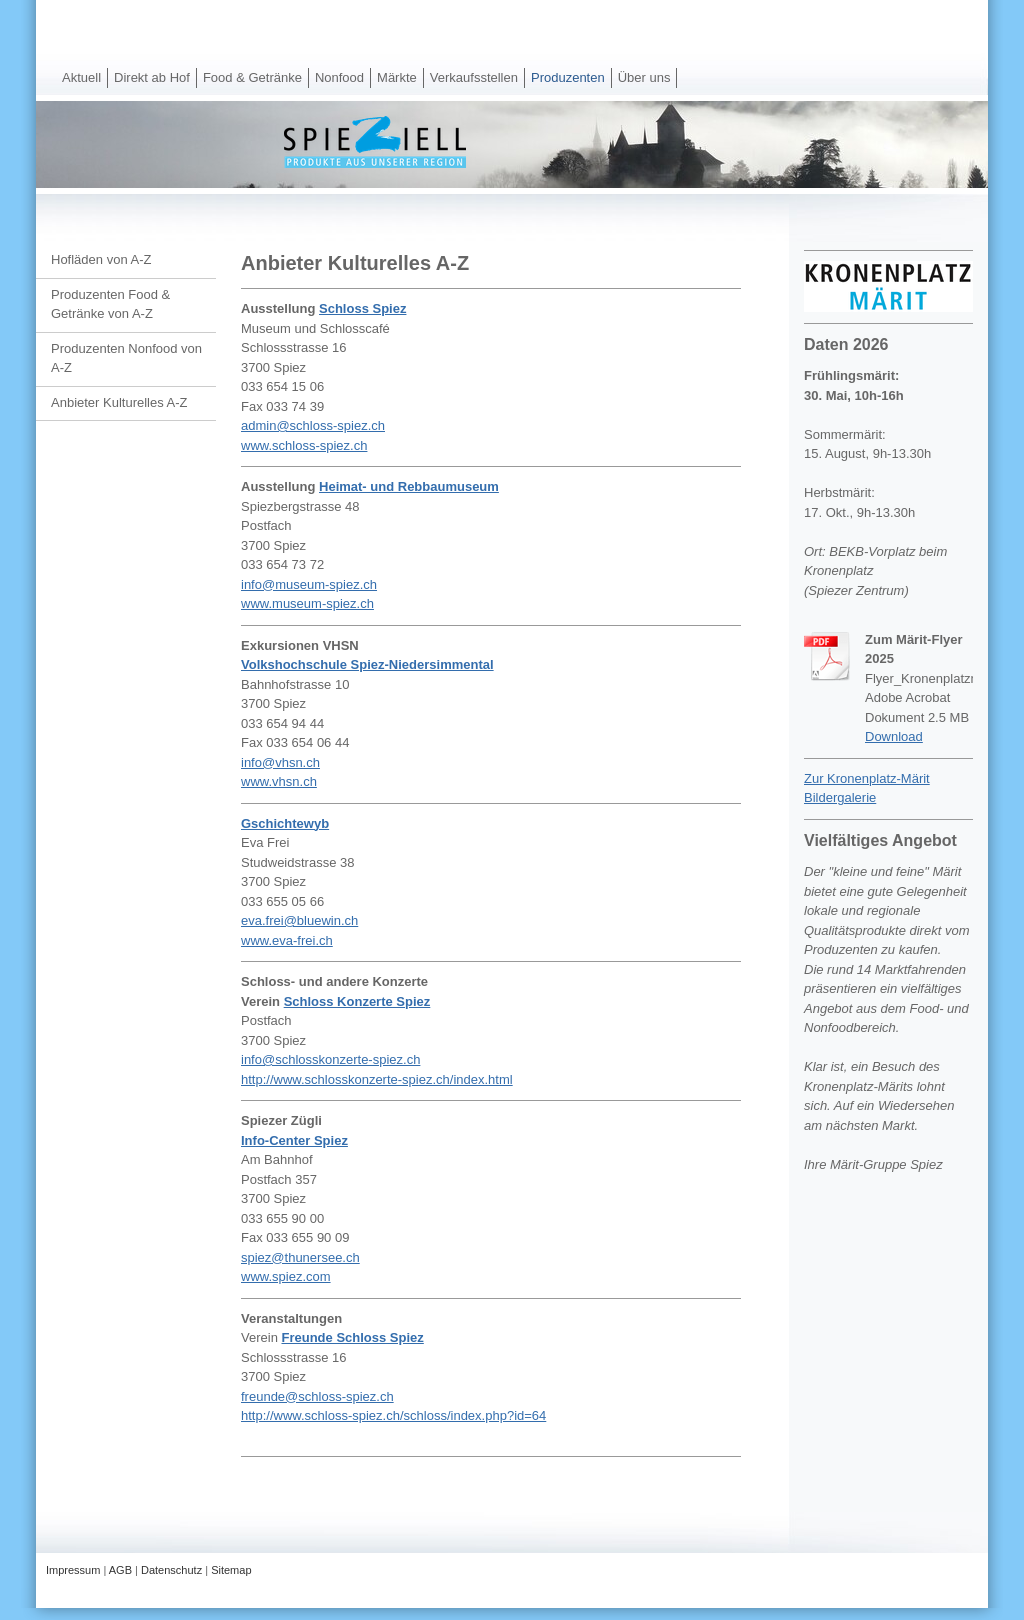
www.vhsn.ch (279, 781)
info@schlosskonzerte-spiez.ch (330, 1059)
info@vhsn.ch (280, 762)
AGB (120, 1570)
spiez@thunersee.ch (300, 1257)
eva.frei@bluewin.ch (299, 920)
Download (894, 736)
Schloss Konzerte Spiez (357, 1001)
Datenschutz (171, 1570)
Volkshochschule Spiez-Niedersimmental (367, 664)
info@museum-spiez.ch (309, 584)
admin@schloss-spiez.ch (313, 425)
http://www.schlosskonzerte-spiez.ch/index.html (377, 1079)
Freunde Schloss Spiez (352, 1337)
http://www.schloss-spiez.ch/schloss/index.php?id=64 (393, 1415)
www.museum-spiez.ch (307, 603)
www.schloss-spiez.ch (304, 445)
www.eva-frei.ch (287, 940)
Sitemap (231, 1570)
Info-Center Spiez (294, 1140)
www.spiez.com (286, 1276)
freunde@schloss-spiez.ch (317, 1396)
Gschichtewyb (285, 823)
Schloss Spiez (362, 308)
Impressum (73, 1570)
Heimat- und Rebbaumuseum (409, 486)
